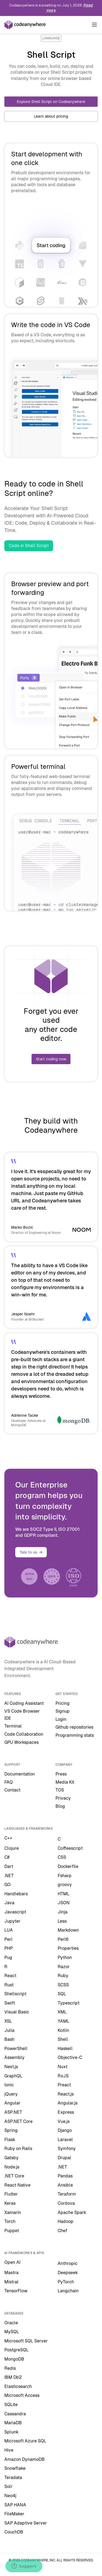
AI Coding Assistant (24, 1703)
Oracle (11, 2323)
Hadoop (65, 2221)
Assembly (14, 2057)
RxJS (63, 2076)
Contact (12, 1790)
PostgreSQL (16, 2350)
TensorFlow (15, 2291)
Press (61, 1774)
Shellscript (15, 1994)
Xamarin (12, 2212)
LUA (8, 1930)
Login (60, 1719)
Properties (68, 1948)
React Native (17, 2185)
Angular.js (68, 2103)
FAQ (8, 1782)
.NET (9, 1875)
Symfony (67, 2148)
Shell (63, 2039)
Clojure (11, 1848)
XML (62, 2012)
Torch (10, 2221)
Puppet (11, 2230)
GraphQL (13, 2076)
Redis (10, 2368)
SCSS (63, 1985)
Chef (62, 2230)
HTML (63, 1894)
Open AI (12, 2262)
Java (9, 1903)
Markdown (68, 1930)
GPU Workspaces (21, 1742)
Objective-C (70, 2057)
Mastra (11, 2272)
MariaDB (13, 2423)
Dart (8, 1866)
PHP (8, 1948)
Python (65, 1957)
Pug (8, 1957)
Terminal (13, 1726)
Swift (9, 2003)
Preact (64, 2085)
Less (62, 1921)
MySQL (11, 2332)
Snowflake (15, 2468)
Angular (12, 2103)
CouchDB (13, 2532)
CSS (62, 1857)
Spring (11, 2130)
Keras (10, 2203)
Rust (9, 1985)
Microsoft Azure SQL (25, 2441)
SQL (62, 1994)
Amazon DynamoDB (24, 2459)
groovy (65, 1884)
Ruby (63, 1975)
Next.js (11, 2067)
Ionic (9, 2085)
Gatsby (11, 2158)
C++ (8, 1838)
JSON (64, 1903)
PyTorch (66, 2282)
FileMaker (14, 2514)
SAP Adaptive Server (25, 2523)
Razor (64, 1967)
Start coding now (51, 1059)
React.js (66, 2094)
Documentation (19, 1774)
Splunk (11, 2432)
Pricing (62, 1703)
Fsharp (65, 1875)
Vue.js (64, 2121)
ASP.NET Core (18, 2121)
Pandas (65, 2176)
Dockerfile (68, 1866)
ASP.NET (13, 2112)
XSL (8, 2021)
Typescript (68, 2003)
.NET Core (14, 2176)
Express (66, 2112)
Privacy (63, 1798)
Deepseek (68, 2272)
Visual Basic (16, 2012)
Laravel (65, 2139)
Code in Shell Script (29, 545)
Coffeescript (70, 1848)
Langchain (68, 2291)
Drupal (64, 2158)
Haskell (65, 2048)
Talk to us (31, 1552)
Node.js (11, 2167)
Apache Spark (72, 2212)
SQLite (11, 2404)
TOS (59, 1790)
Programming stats (74, 1735)
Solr (8, 2486)
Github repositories (74, 1727)
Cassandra (15, 2414)
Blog (60, 1806)
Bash (9, 2039)
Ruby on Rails (18, 2148)
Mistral (11, 2282)
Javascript (15, 1912)
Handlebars (16, 1894)
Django (65, 2130)
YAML (63, 2021)
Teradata (13, 2477)
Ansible (65, 2185)
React (10, 1975)
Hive (8, 2450)
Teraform (67, 2194)
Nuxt (62, 2067)
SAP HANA (15, 2505)
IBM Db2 (13, 2377)
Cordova (66, 2203)
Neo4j (10, 2495)
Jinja (62, 1912)
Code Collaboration (23, 1734)
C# (7, 1857)
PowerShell (15, 2048)
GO (7, 1884)
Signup (62, 1711)
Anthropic (68, 2263)
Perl (8, 1939)
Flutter (11, 2194)
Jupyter (12, 1921)
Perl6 (63, 1939)
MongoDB (14, 2359)
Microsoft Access (21, 2395)
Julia (9, 2030)
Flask (9, 2139)
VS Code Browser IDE (22, 1714)
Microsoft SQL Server (26, 2341)
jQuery (11, 2094)
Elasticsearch (18, 2386)
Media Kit (64, 1782)
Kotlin (63, 2030)
